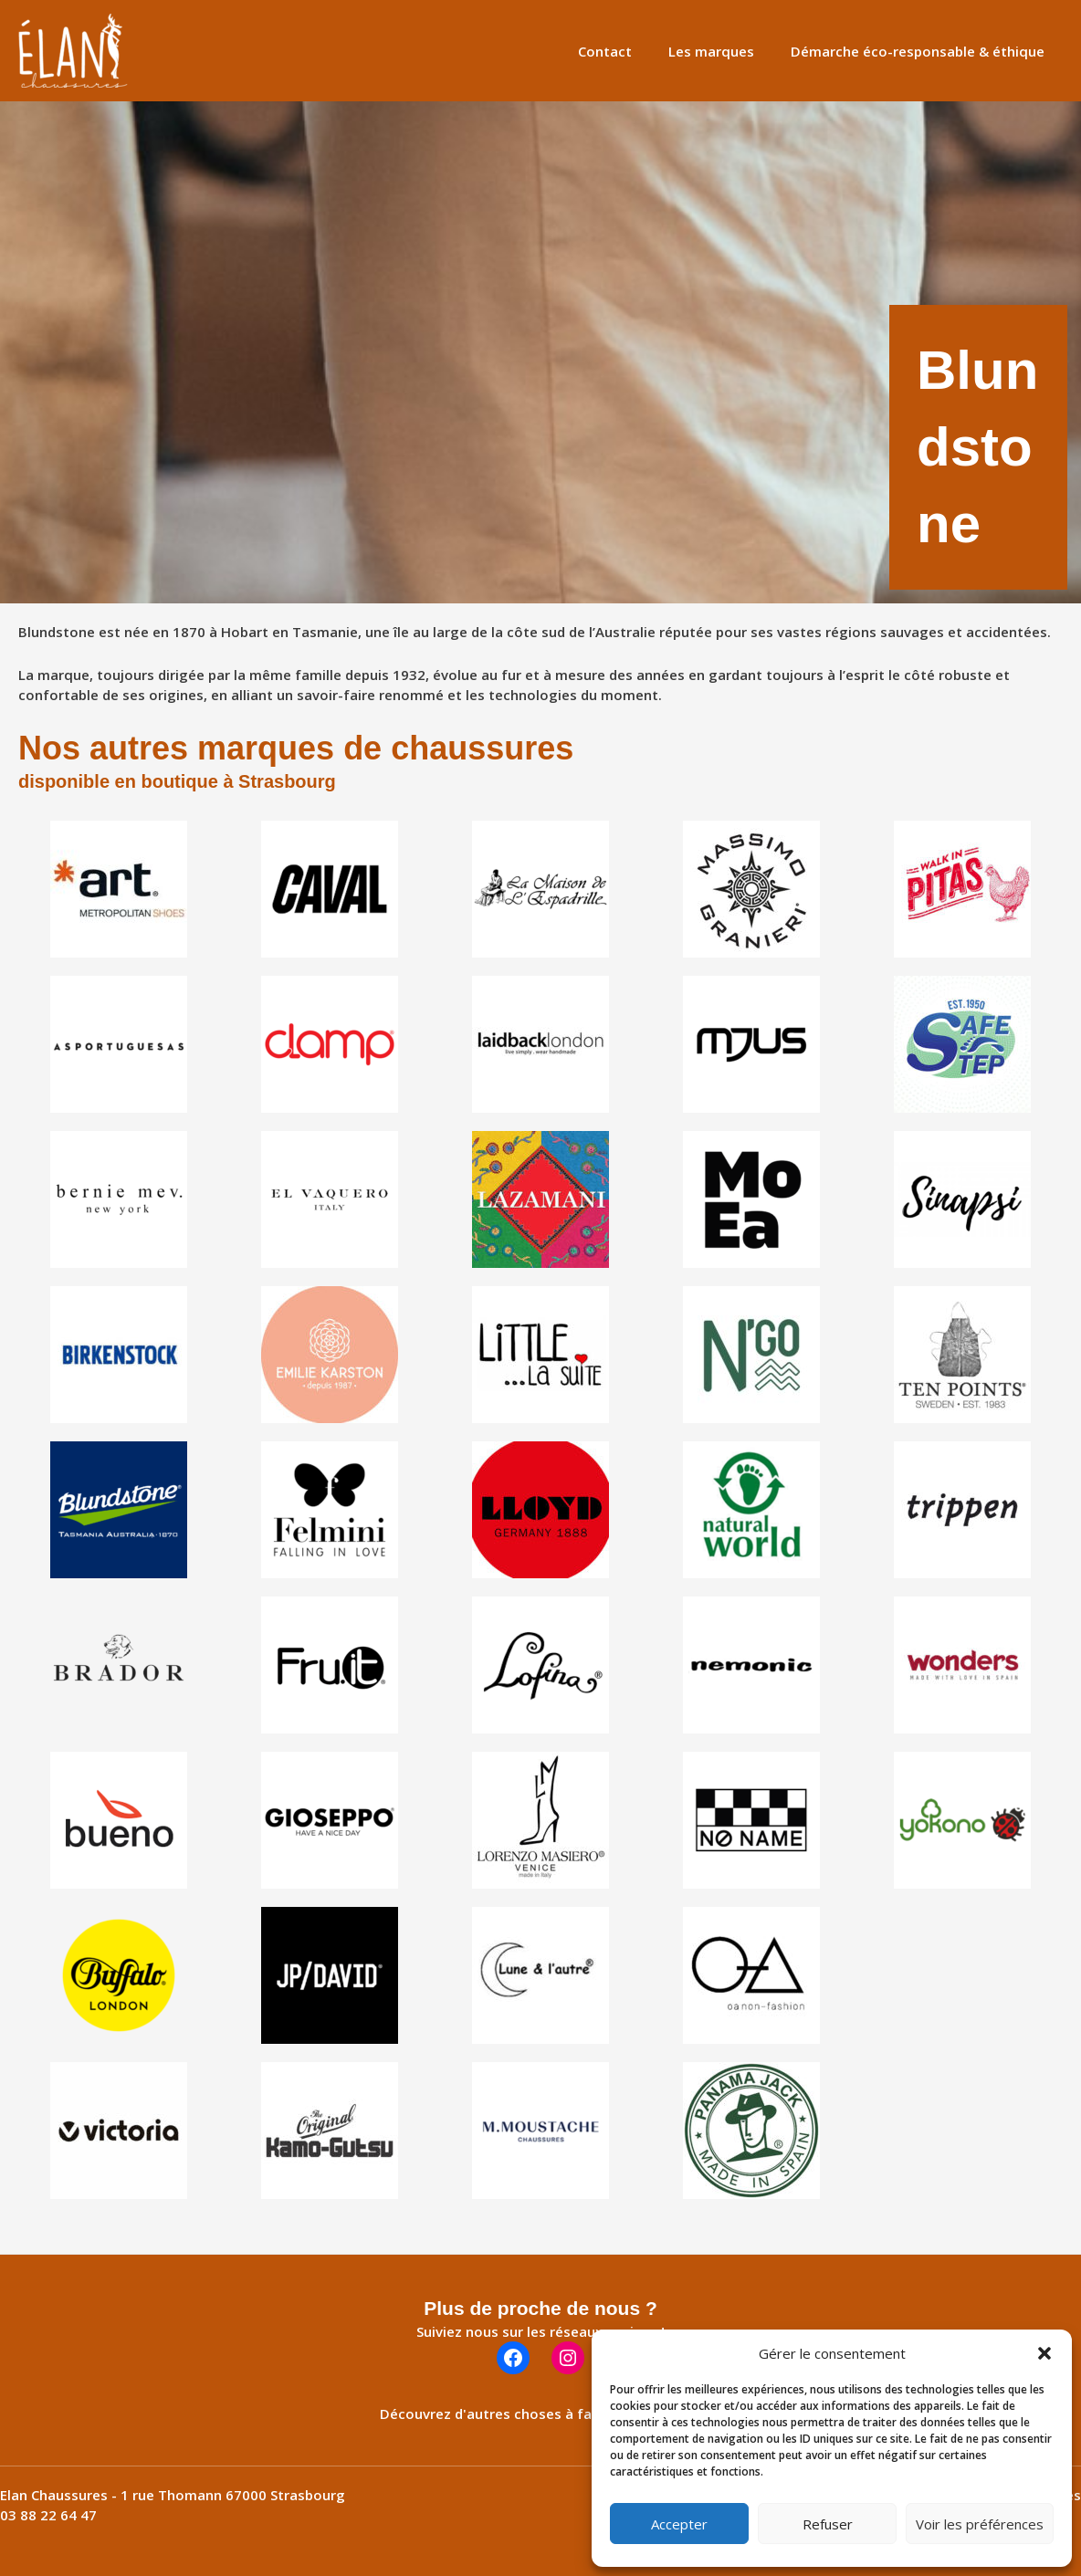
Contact (628, 51)
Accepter (679, 2524)
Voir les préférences (980, 2524)
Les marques (725, 51)
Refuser (828, 2524)
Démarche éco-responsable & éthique (922, 51)
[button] (1044, 2353)
